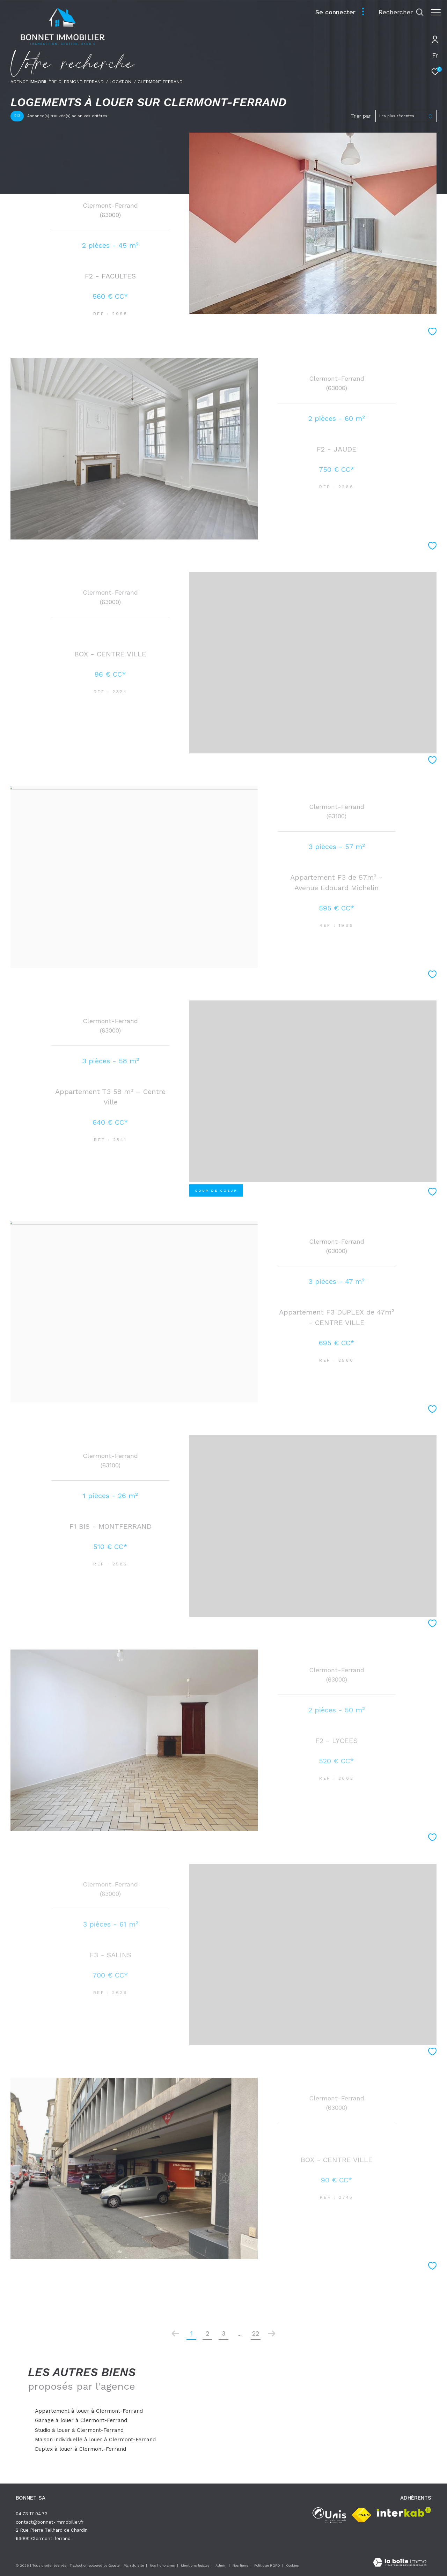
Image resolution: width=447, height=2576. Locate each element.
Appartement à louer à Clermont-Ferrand (89, 2411)
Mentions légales (196, 2565)
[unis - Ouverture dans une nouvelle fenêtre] (329, 2515)
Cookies (292, 2565)
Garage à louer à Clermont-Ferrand (81, 2420)
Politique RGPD (267, 2565)
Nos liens (241, 2565)
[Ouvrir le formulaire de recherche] (397, 12)
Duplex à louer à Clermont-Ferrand (80, 2449)
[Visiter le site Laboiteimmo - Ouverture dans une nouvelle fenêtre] (399, 2563)
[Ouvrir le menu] (436, 12)
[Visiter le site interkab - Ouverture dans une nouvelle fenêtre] (404, 2512)
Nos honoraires (163, 2565)
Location (120, 81)
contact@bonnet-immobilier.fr (49, 2522)
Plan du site (134, 2565)
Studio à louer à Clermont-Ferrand (79, 2430)
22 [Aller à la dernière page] (255, 2333)
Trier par (361, 116)
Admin (221, 2565)
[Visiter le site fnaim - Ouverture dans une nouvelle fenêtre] (361, 2515)
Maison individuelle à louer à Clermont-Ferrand (95, 2439)
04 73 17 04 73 (31, 2513)
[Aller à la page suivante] (272, 2333)
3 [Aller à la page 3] (223, 2333)
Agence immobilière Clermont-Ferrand (57, 81)
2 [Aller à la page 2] (207, 2333)
